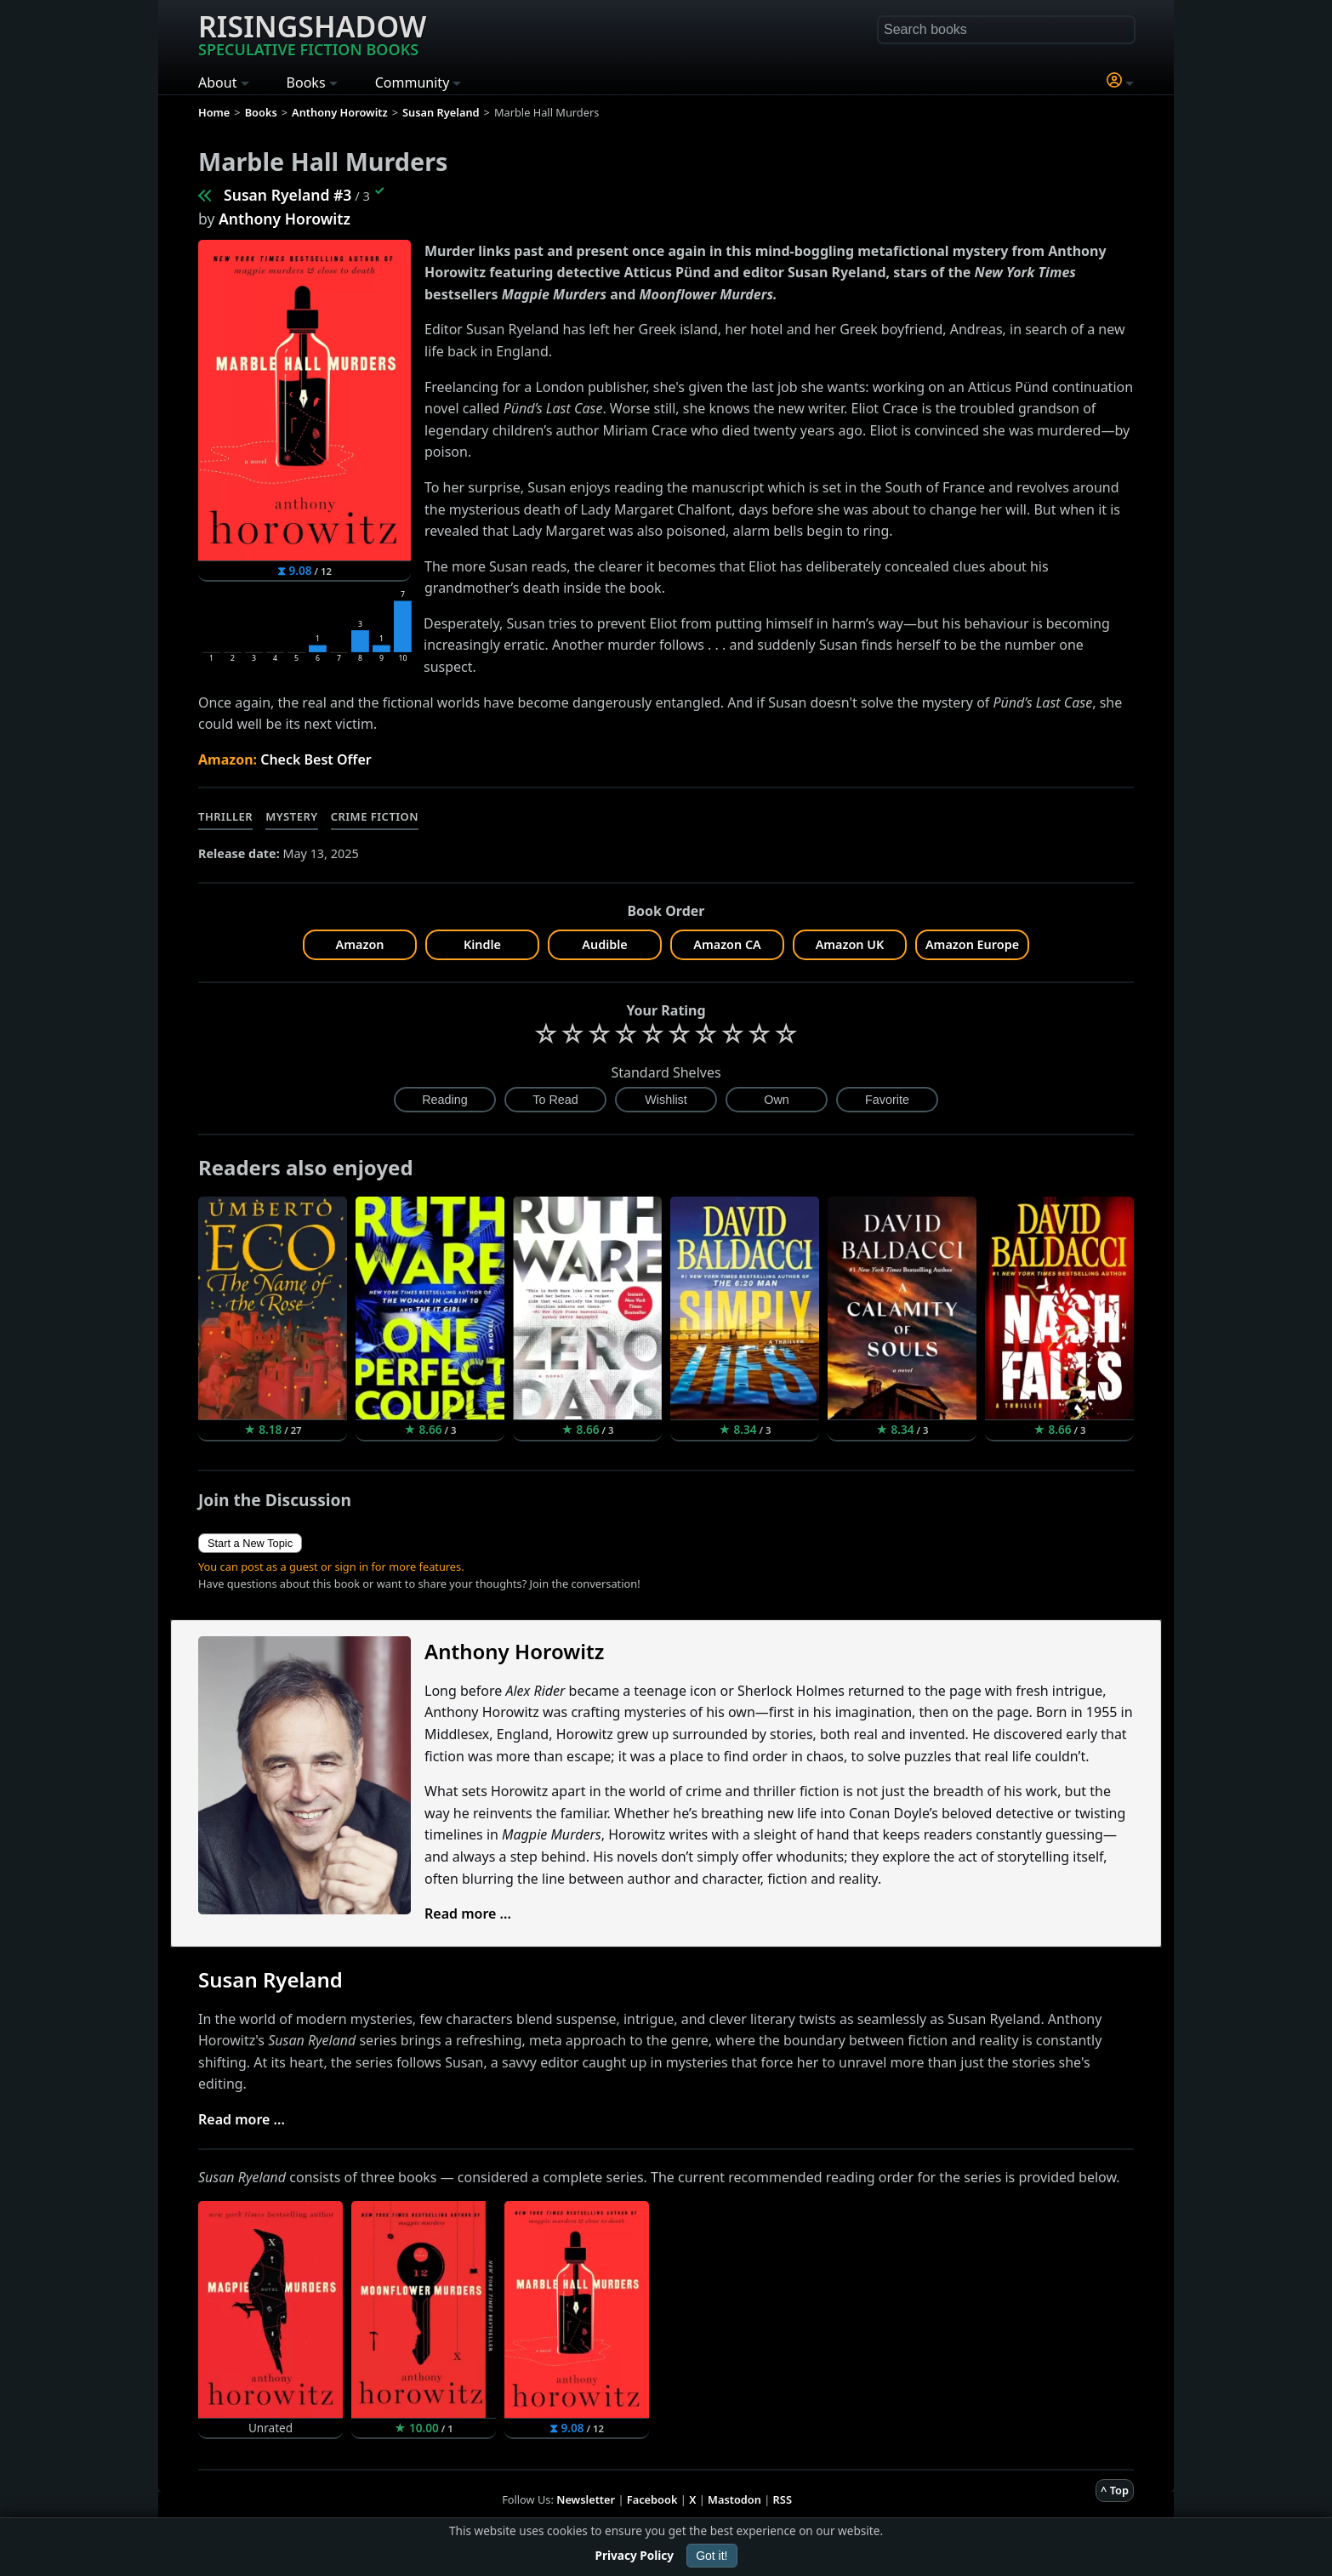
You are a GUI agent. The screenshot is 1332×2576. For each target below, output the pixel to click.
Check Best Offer (316, 759)
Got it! (711, 2555)
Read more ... (467, 1913)
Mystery (291, 816)
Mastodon (734, 2499)
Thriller (225, 816)
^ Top (1115, 2490)
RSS (782, 2499)
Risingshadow (312, 33)
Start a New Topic (250, 1543)
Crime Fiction (375, 816)
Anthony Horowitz (284, 218)
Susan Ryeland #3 (287, 195)
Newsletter (585, 2499)
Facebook (652, 2499)
